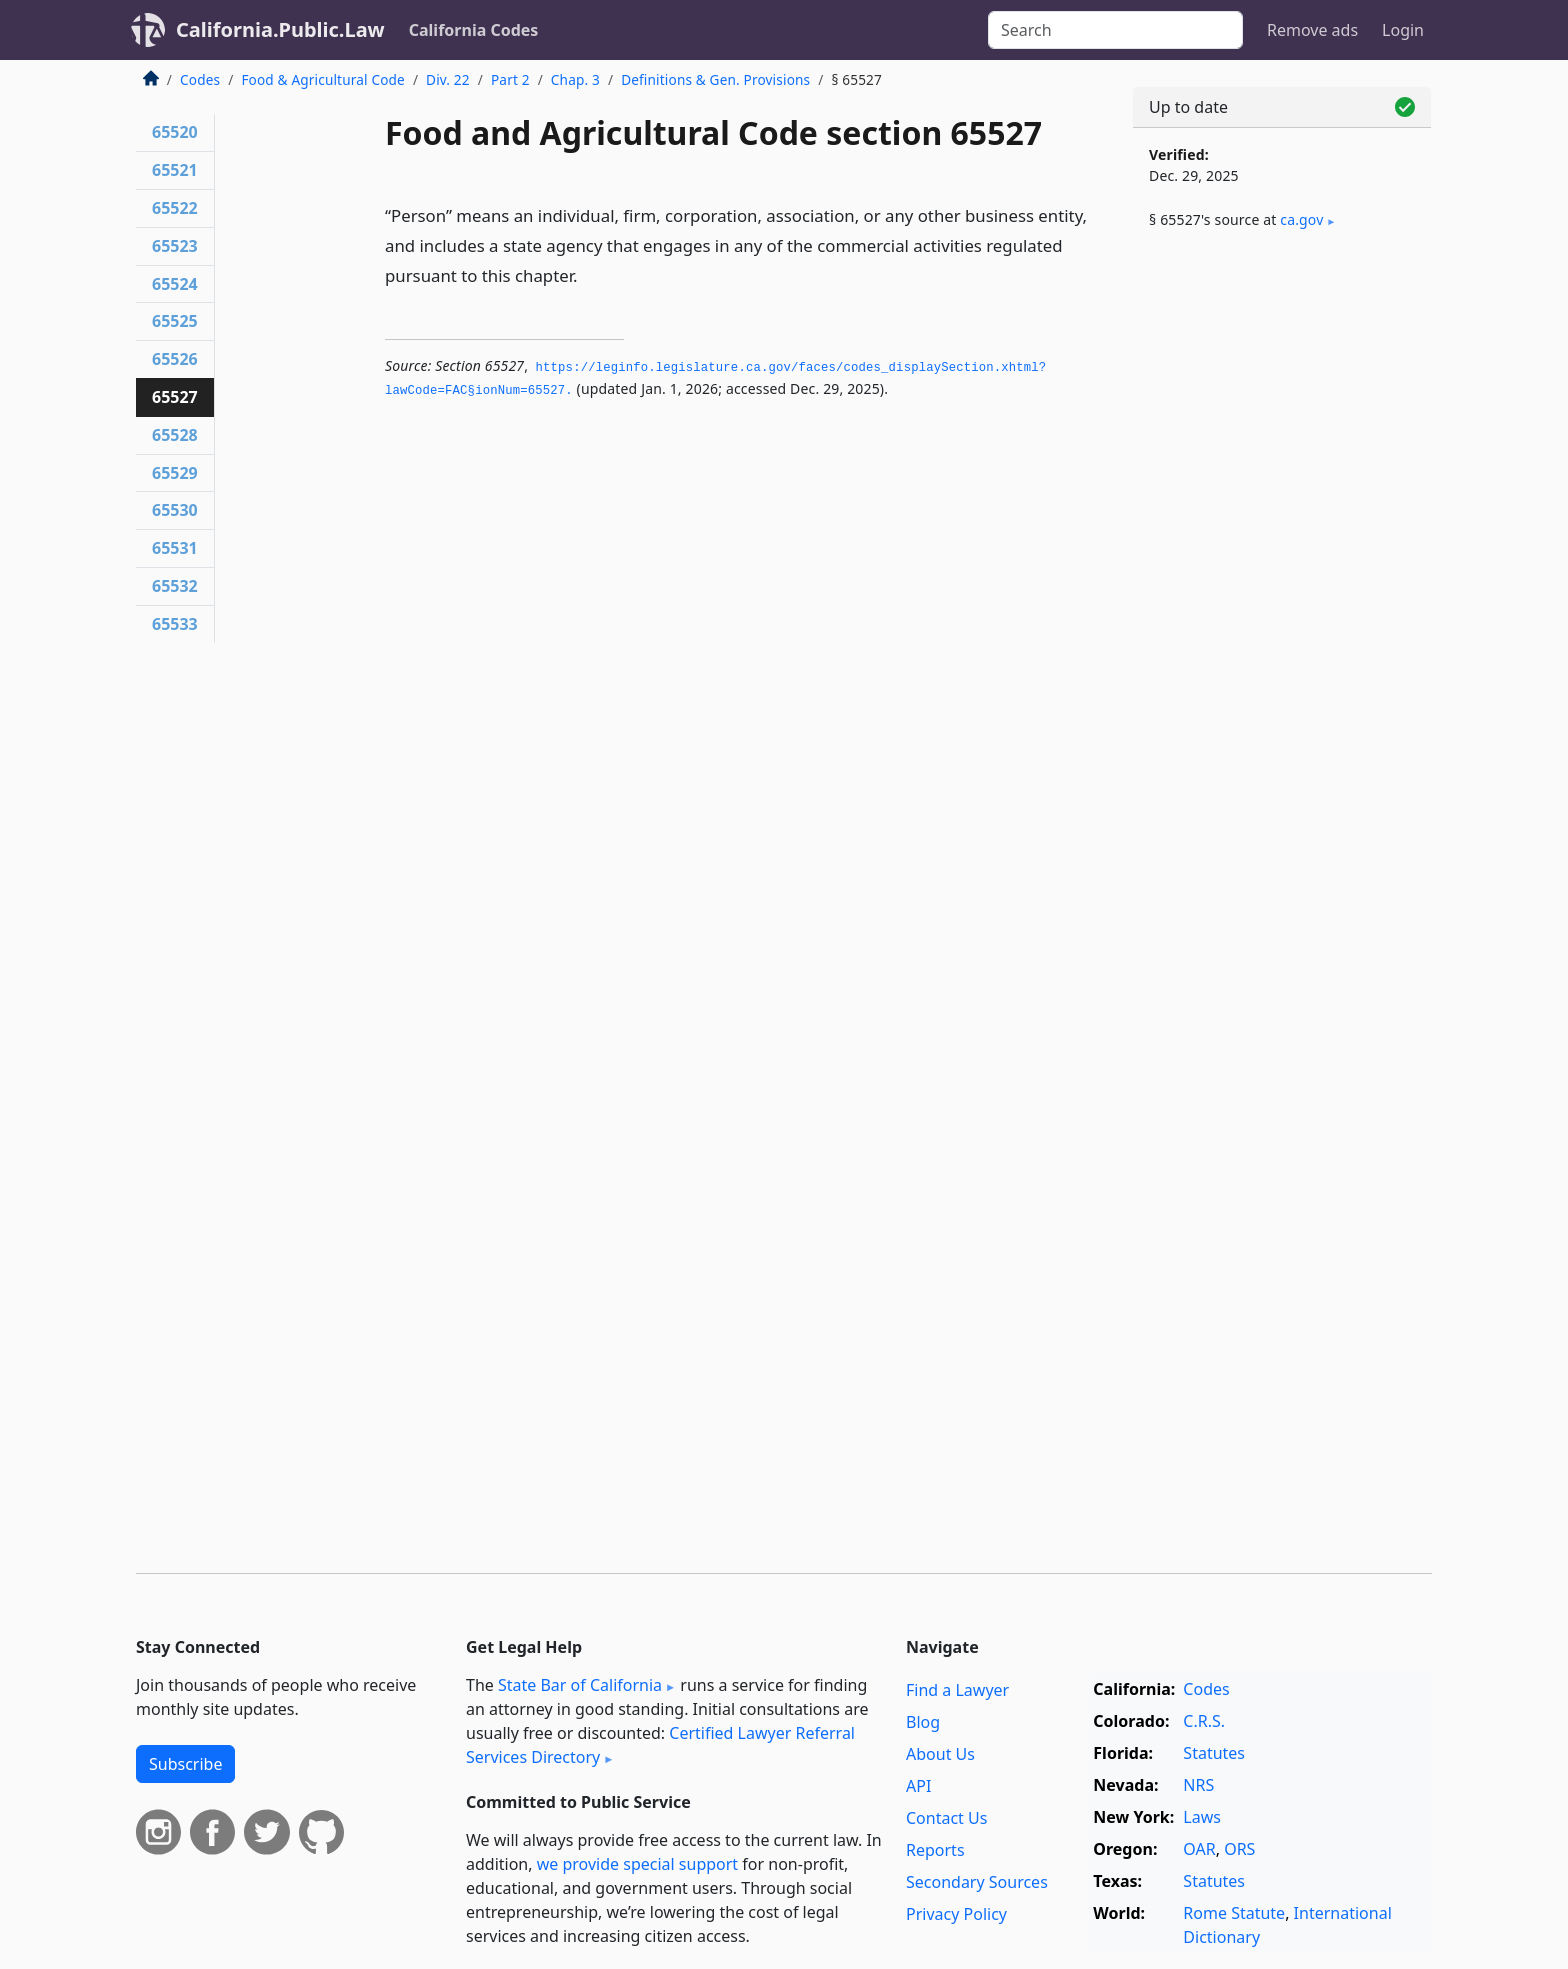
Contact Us (946, 1818)
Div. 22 (448, 79)
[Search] (1115, 30)
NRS (1198, 1785)
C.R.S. (1204, 1721)
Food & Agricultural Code (322, 79)
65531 (175, 548)
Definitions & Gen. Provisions (715, 79)
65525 (175, 321)
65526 (175, 359)
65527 (175, 397)
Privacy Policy (956, 1914)
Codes (200, 79)
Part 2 (510, 79)
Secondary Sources (977, 1882)
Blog (923, 1722)
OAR (1199, 1849)
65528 (175, 435)
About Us (940, 1754)
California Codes (474, 30)
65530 (175, 510)
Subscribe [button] (185, 1764)
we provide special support (637, 1864)
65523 (175, 246)
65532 (175, 586)
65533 (175, 624)
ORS (1239, 1849)
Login (1403, 30)
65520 (175, 132)
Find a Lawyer (957, 1690)
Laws (1202, 1817)
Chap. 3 (575, 79)
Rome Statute (1234, 1913)
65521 (175, 170)
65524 (175, 284)
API (918, 1786)
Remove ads (1312, 30)
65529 (175, 473)
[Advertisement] (1282, 577)
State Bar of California (580, 1685)
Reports (935, 1850)
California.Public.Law (280, 29)
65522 (175, 208)
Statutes (1214, 1753)
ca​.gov (1301, 219)
